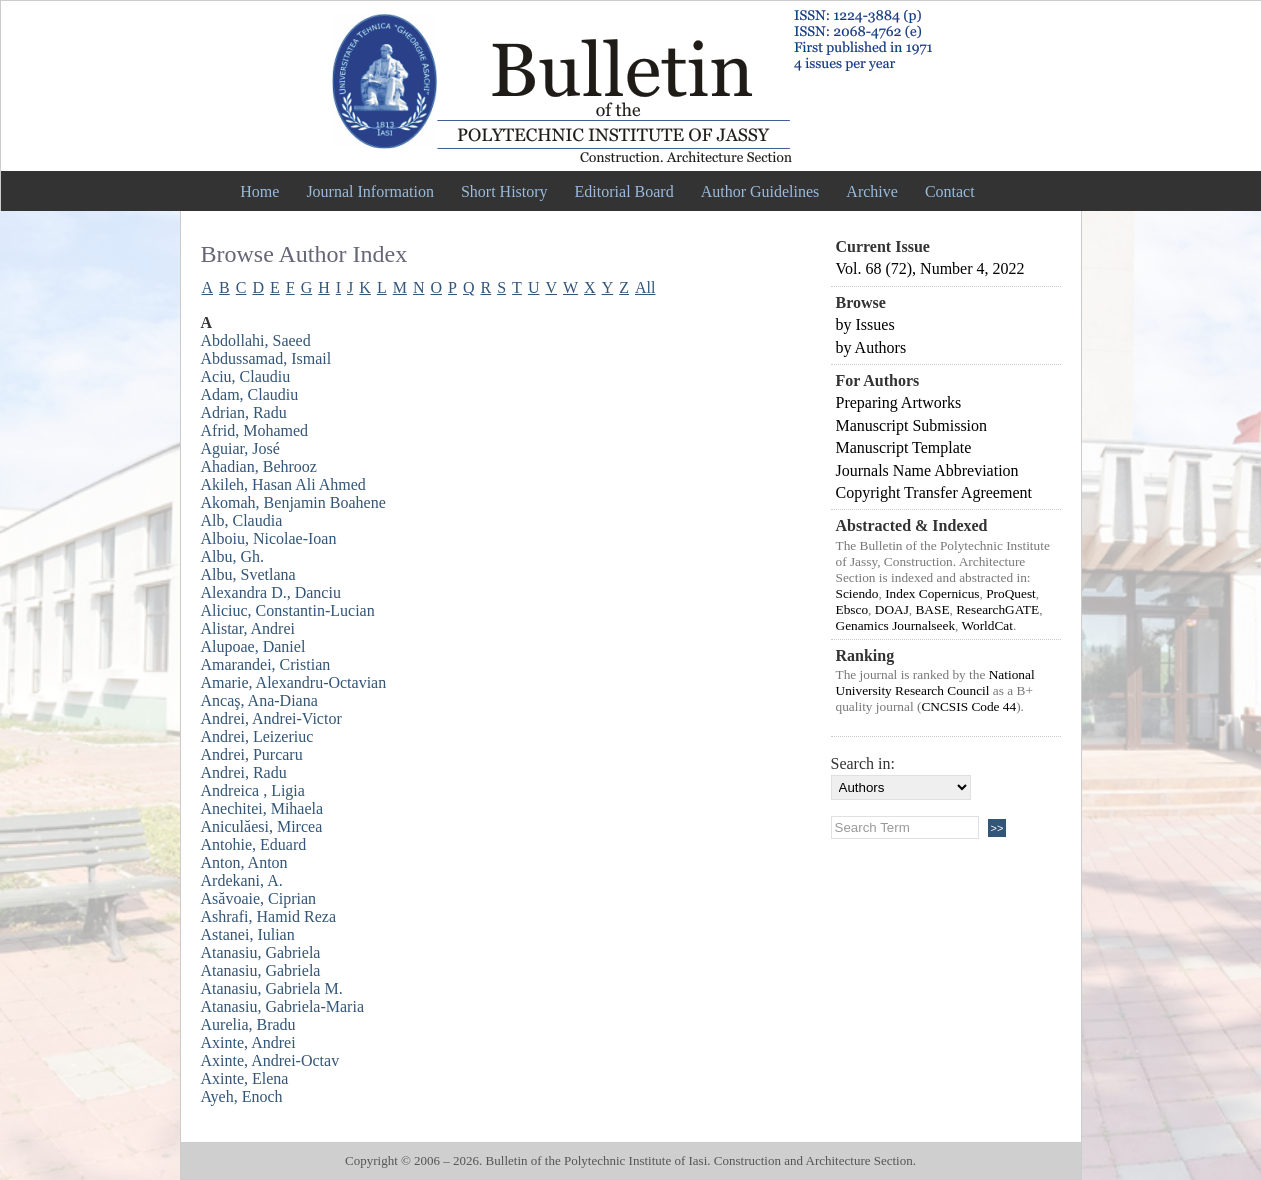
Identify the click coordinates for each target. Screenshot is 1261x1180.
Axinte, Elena (245, 1078)
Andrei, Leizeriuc (257, 736)
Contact (950, 191)
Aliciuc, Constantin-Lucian (288, 610)
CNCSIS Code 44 (968, 706)
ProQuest (1011, 593)
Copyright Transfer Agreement (934, 492)
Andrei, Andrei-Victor (271, 718)
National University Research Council (935, 682)
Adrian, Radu (244, 412)
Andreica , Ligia (253, 790)
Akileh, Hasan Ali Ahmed (283, 484)
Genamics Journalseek (896, 625)
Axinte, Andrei (248, 1042)
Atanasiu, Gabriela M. (272, 988)
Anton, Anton (244, 862)
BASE (932, 609)
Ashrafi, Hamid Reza (269, 916)
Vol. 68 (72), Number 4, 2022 (930, 268)
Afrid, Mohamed (255, 430)
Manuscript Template (904, 447)
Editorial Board (624, 191)
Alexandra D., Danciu (271, 592)
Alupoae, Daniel (253, 646)
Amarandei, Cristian (266, 664)
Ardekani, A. (242, 880)
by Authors (871, 347)
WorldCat (987, 625)
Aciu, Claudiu (246, 376)
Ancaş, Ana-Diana (259, 700)
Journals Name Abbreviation (927, 470)
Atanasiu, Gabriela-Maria (282, 1006)
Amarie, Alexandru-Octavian (294, 682)
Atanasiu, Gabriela (261, 952)
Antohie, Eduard (254, 844)
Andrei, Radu (244, 772)
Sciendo (857, 593)
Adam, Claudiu (250, 394)
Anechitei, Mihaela (262, 808)
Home (259, 191)
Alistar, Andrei (248, 628)
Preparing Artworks (899, 402)
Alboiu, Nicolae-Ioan (269, 538)
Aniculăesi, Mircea (262, 826)
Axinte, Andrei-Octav (270, 1060)
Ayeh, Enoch (242, 1096)
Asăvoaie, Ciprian (259, 898)
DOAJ (892, 609)
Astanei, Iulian (248, 934)
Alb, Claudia (242, 520)
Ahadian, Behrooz (259, 466)
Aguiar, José (240, 448)
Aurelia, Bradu (248, 1024)
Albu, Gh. (233, 556)
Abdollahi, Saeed (256, 340)
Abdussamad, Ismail (266, 358)
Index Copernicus (932, 593)
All (645, 287)
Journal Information (370, 191)
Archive (872, 191)
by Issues (865, 324)
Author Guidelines (760, 191)
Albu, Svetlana (248, 574)
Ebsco (852, 609)
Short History (504, 191)
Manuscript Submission (912, 425)
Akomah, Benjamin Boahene (293, 502)
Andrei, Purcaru (252, 754)
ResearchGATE (997, 609)
